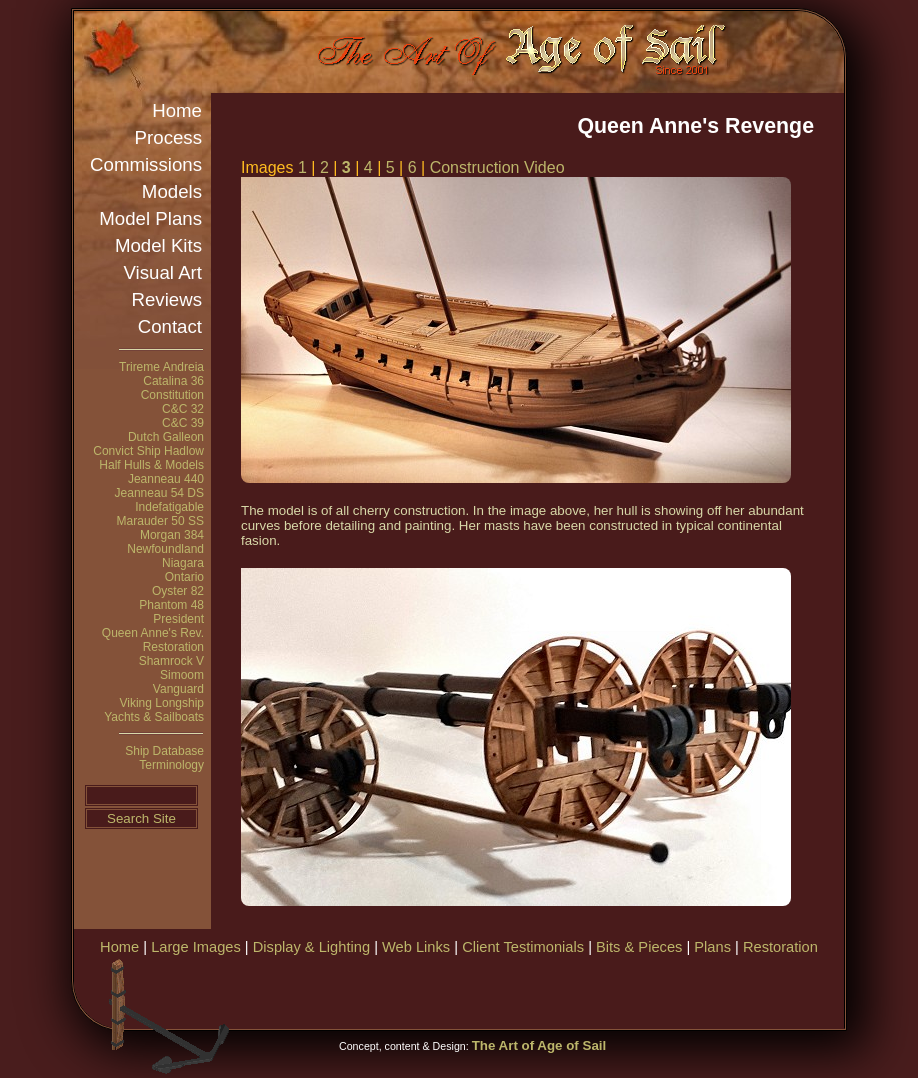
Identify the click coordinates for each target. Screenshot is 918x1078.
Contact (170, 326)
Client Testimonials (523, 947)
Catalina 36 (173, 381)
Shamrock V (171, 661)
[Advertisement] (608, 990)
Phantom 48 (171, 605)
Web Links (416, 947)
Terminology (171, 765)
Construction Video (497, 167)
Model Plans (150, 218)
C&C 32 (183, 409)
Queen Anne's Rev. (153, 633)
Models (172, 191)
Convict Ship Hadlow (148, 451)
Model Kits (158, 245)
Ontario (184, 577)
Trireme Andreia (161, 367)
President (178, 619)
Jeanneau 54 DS (159, 493)
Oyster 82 (178, 591)
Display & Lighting (311, 947)
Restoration (173, 647)
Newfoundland (165, 549)
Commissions (146, 164)
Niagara (183, 563)
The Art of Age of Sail (539, 1045)
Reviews (167, 299)
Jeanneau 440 (166, 479)
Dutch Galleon (166, 437)
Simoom (182, 675)
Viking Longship (161, 703)
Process (168, 137)
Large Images (196, 947)
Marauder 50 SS (160, 521)
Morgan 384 (172, 535)
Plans (712, 947)
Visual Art (163, 272)
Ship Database (164, 751)
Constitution (172, 395)
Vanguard (178, 689)
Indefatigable (169, 507)
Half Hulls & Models (151, 465)
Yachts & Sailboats (154, 717)
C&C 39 (183, 423)
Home (177, 110)
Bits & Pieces (639, 947)
